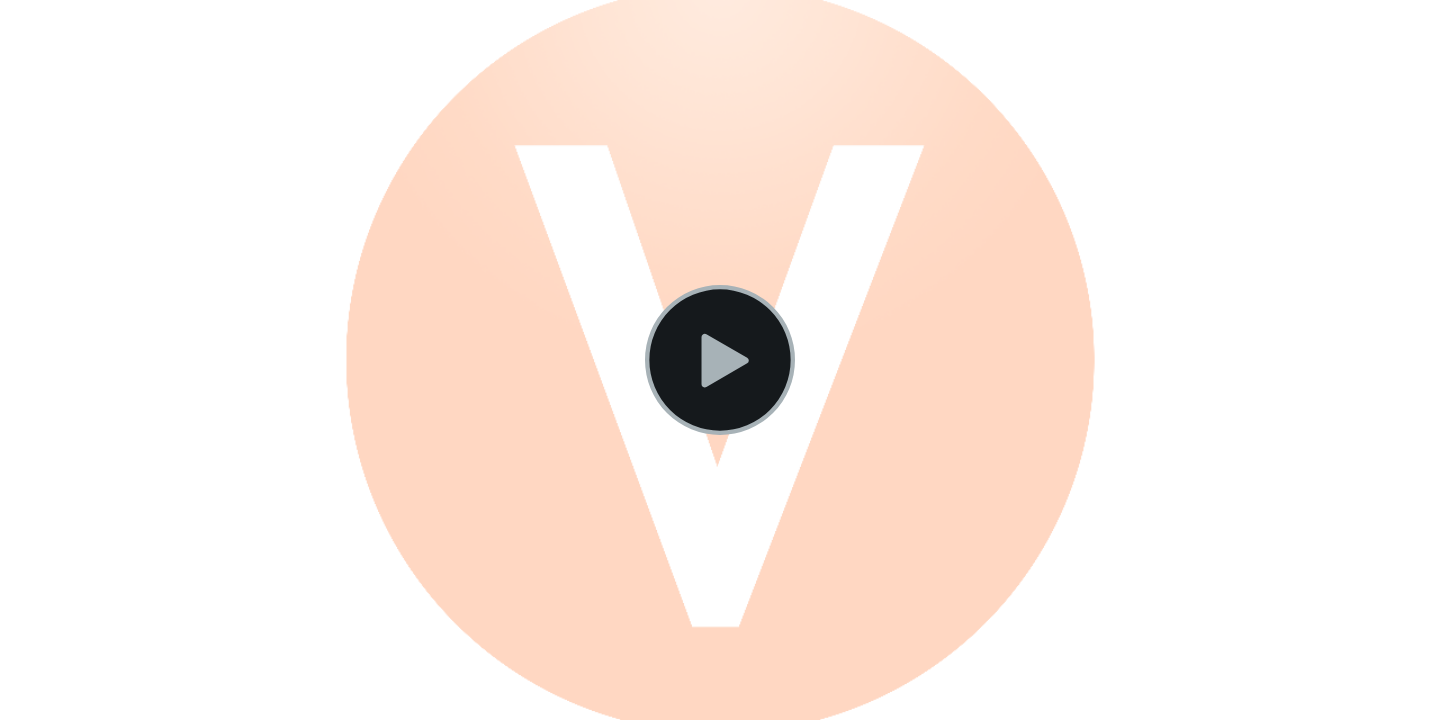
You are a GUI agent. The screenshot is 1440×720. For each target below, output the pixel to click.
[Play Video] (720, 360)
